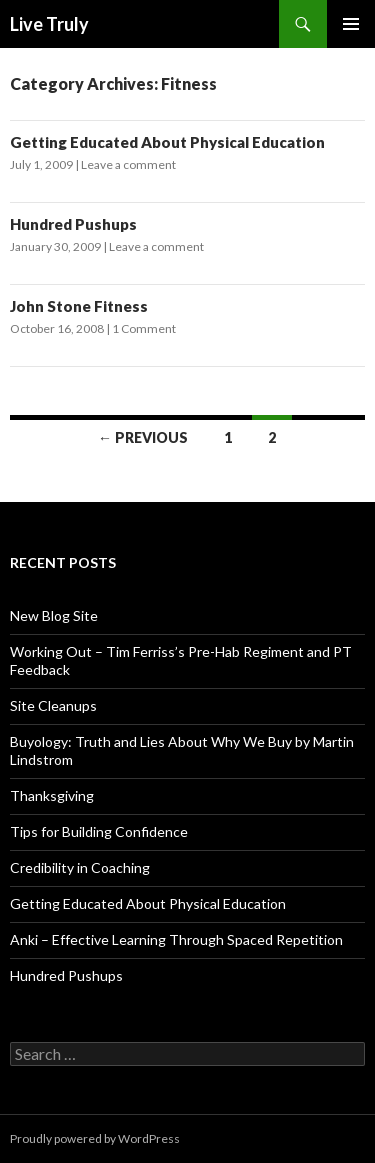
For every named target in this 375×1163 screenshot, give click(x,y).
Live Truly (49, 24)
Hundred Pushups (73, 224)
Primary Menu (351, 24)
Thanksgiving (52, 795)
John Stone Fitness (79, 306)
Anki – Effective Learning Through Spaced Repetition (176, 939)
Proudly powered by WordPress (95, 1138)
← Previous (143, 437)
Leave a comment (128, 164)
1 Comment (144, 328)
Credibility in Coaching (80, 867)
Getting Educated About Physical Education (167, 142)
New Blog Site (54, 615)
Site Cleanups (53, 705)
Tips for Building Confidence (99, 831)
